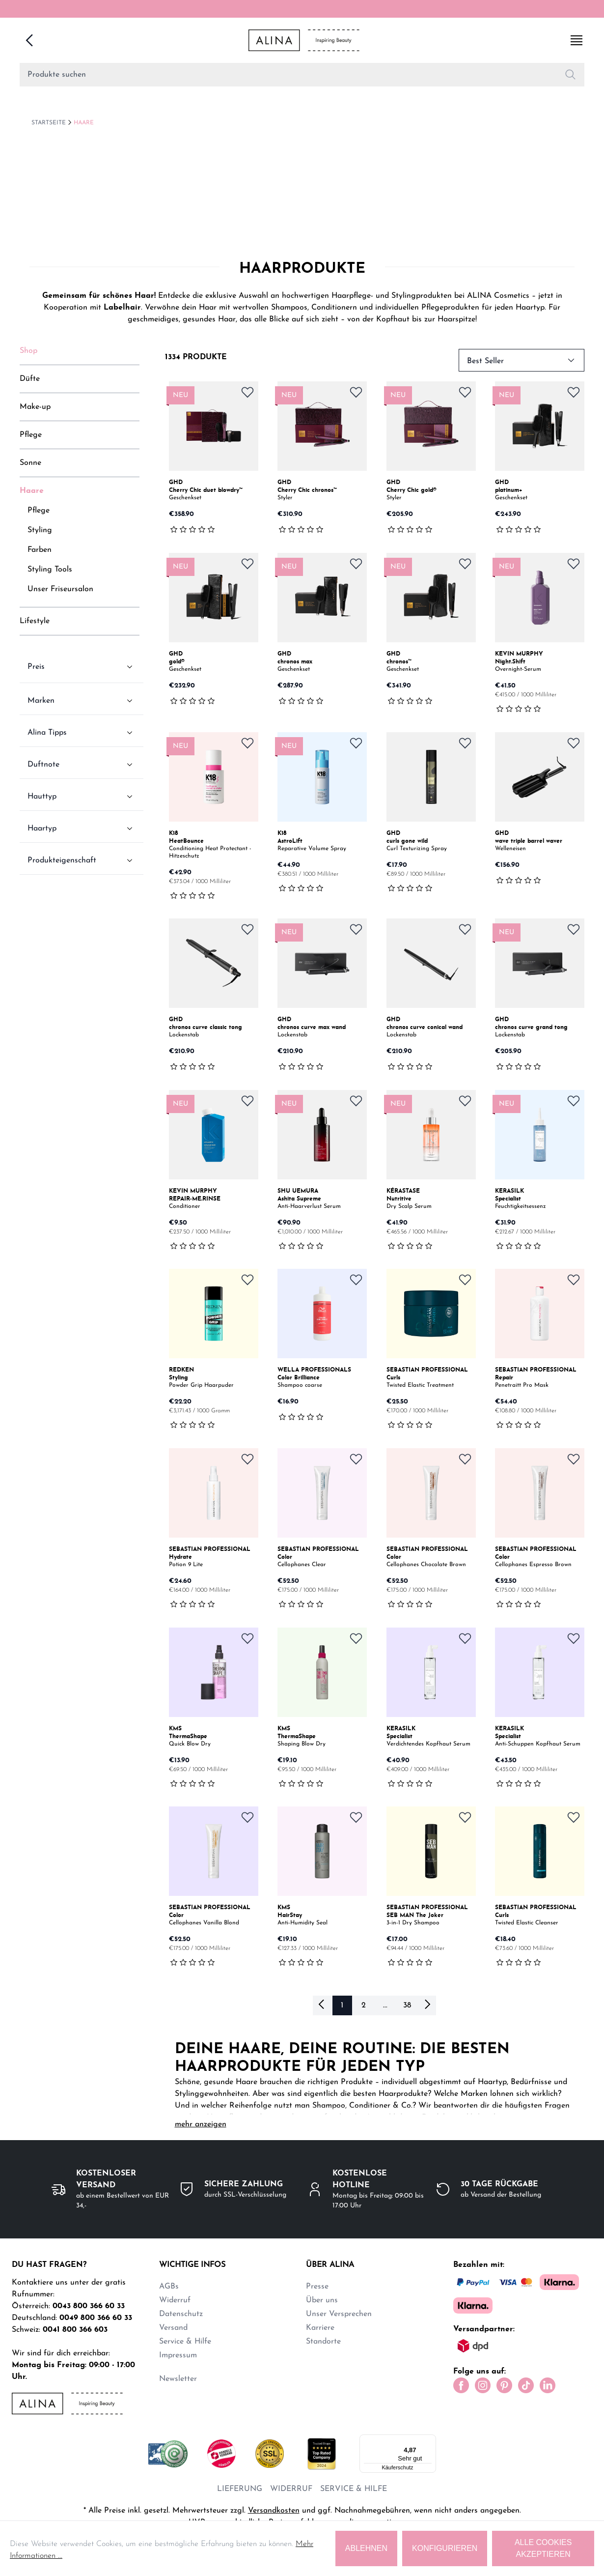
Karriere (320, 2326)
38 (407, 2003)
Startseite (48, 121)
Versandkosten (274, 2507)
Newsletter (178, 2377)
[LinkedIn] (547, 2383)
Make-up (35, 405)
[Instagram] (483, 2383)
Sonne (30, 461)
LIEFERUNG (239, 2485)
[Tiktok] (526, 2383)
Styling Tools (49, 568)
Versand (173, 2326)
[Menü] (430, 2436)
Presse (317, 2285)
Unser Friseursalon (60, 587)
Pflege (31, 433)
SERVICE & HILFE (353, 2485)
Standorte (323, 2340)
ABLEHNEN (366, 2548)
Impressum (178, 2353)
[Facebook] (461, 2383)
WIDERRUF (291, 2485)
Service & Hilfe (185, 2340)
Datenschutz (181, 2312)
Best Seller (521, 358)
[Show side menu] (576, 39)
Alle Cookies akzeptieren (543, 2548)
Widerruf (175, 2298)
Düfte (30, 377)
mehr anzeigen (200, 2122)
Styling (39, 528)
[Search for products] (288, 73)
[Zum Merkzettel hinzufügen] (247, 390)
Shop (28, 349)
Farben (39, 548)
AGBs (169, 2285)
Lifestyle (35, 619)
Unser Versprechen (339, 2312)
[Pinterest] (504, 2383)
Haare (84, 121)
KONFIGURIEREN (444, 2548)
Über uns (322, 2298)
